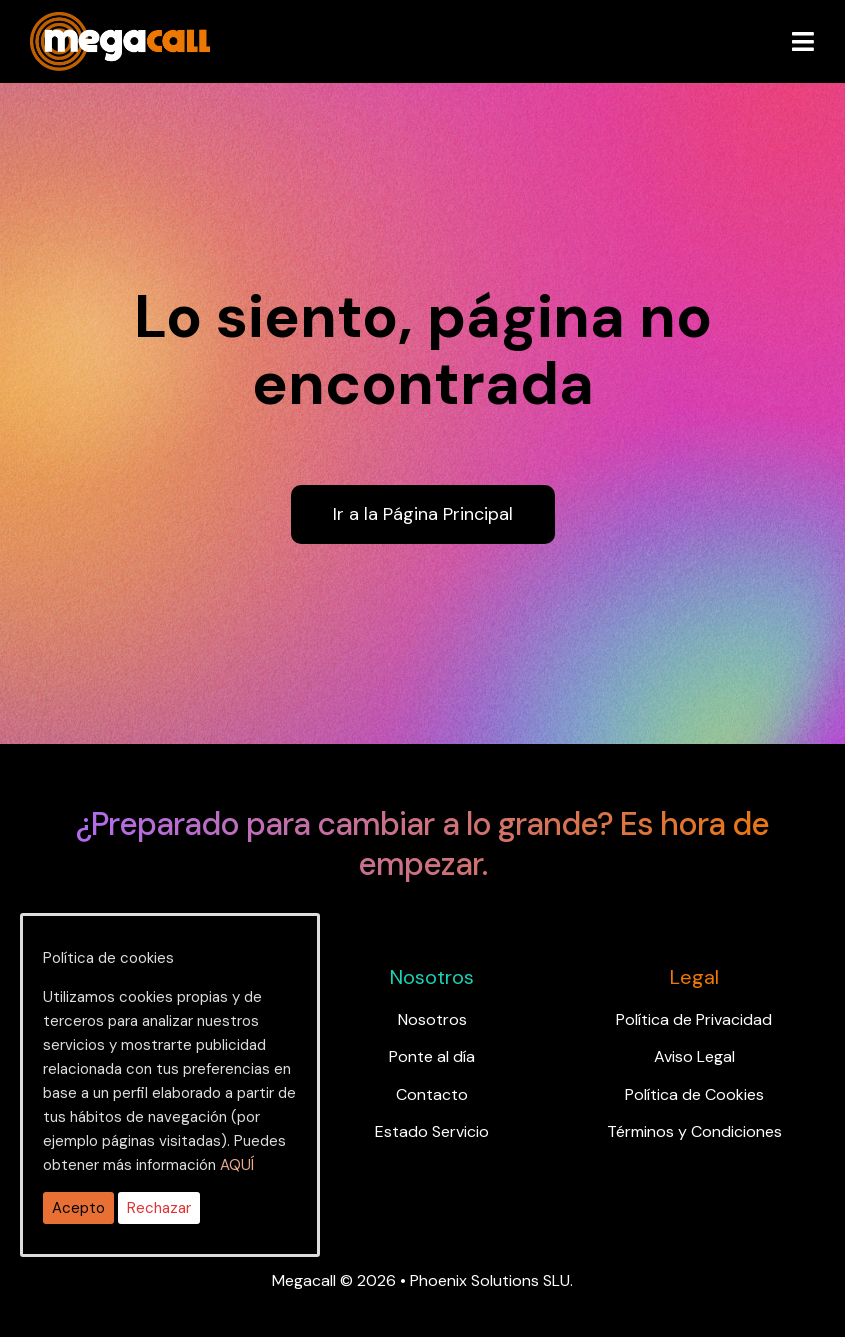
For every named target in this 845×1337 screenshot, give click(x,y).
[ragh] (120, 24)
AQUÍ (237, 1165)
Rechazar (159, 1208)
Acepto (78, 1208)
